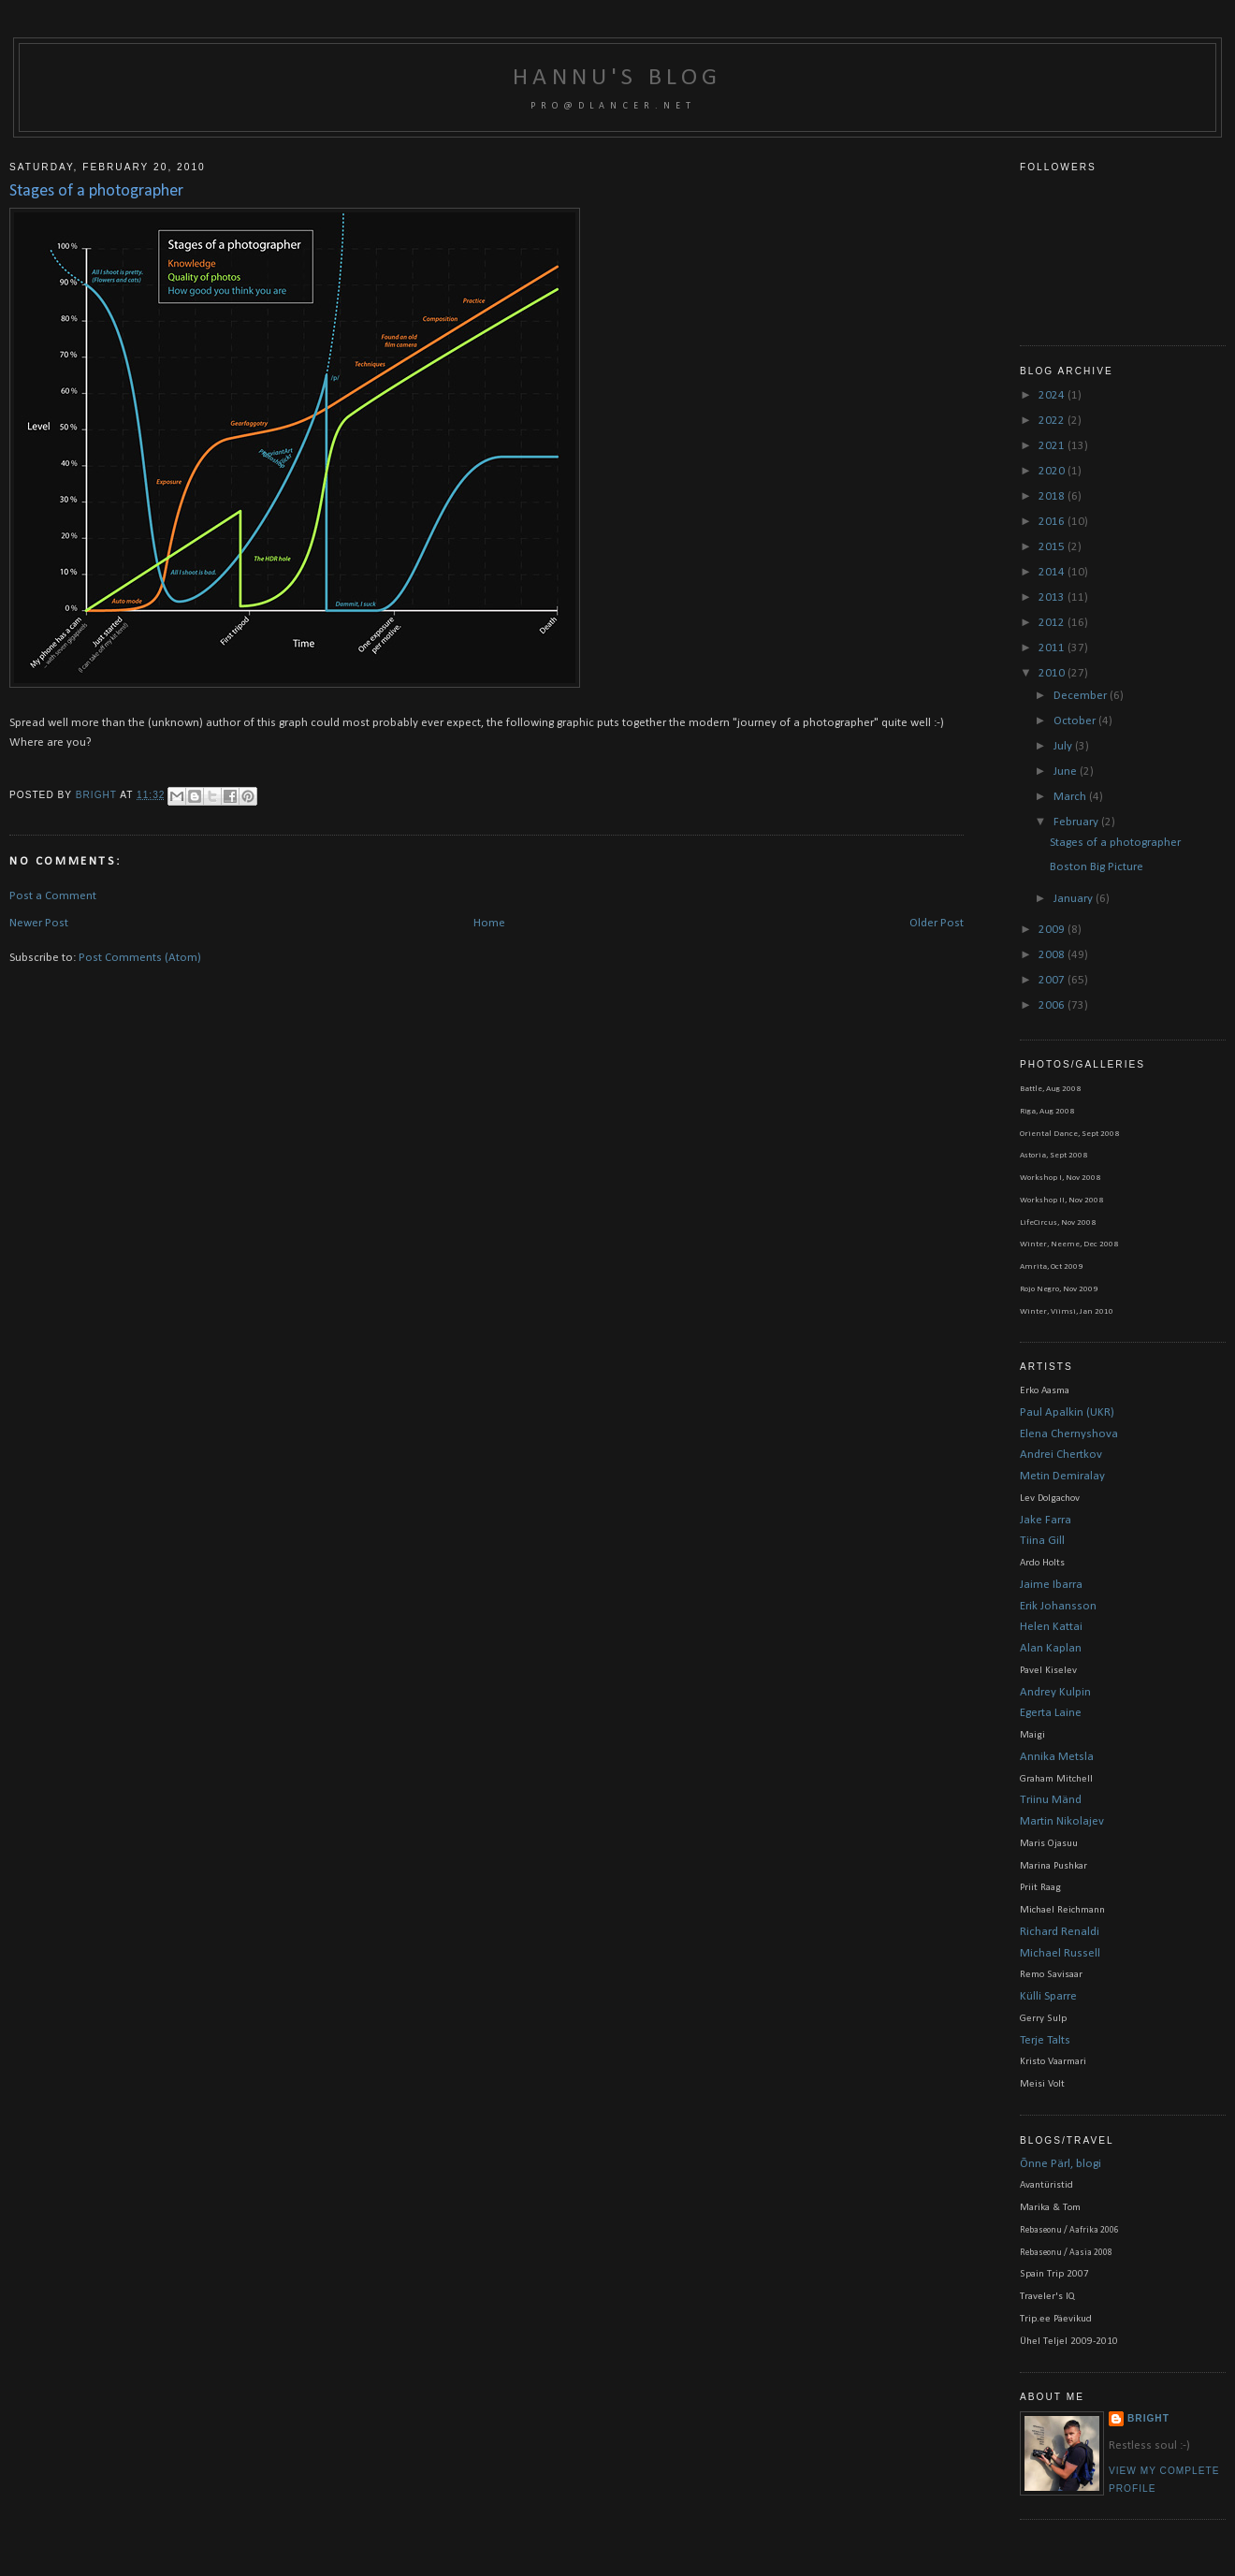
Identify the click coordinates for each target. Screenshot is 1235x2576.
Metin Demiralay (1062, 1476)
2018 (1053, 496)
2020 (1053, 471)
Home (489, 923)
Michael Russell (1060, 1953)
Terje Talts (1045, 2040)
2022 (1053, 421)
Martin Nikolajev (1062, 1821)
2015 (1053, 547)
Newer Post (38, 923)
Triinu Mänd (1051, 1800)
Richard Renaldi (1059, 1932)
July (1064, 746)
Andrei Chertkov (1061, 1454)
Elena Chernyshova (1069, 1434)
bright (98, 795)
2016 (1053, 522)
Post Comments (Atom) (140, 958)
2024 (1053, 395)
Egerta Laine (1051, 1713)
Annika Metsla (1057, 1757)
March (1071, 797)
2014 (1053, 572)
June (1066, 771)
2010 (1053, 673)
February (1077, 822)
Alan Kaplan (1051, 1648)
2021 (1053, 446)
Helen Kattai (1051, 1627)
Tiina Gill (1042, 1541)
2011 (1053, 648)
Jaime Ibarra (1051, 1585)
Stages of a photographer (1115, 843)
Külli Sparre (1048, 1996)
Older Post (936, 923)
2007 (1053, 980)
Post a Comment (52, 896)
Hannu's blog (617, 78)
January (1074, 899)
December (1081, 696)
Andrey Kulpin (1055, 1692)
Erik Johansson (1058, 1606)
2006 (1053, 1005)
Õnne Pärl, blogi (1060, 2164)
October (1075, 721)
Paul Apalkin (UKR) (1067, 1412)
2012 (1053, 623)
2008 (1053, 955)
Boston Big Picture (1096, 867)
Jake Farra (1045, 1520)
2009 (1053, 930)
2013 (1053, 597)
